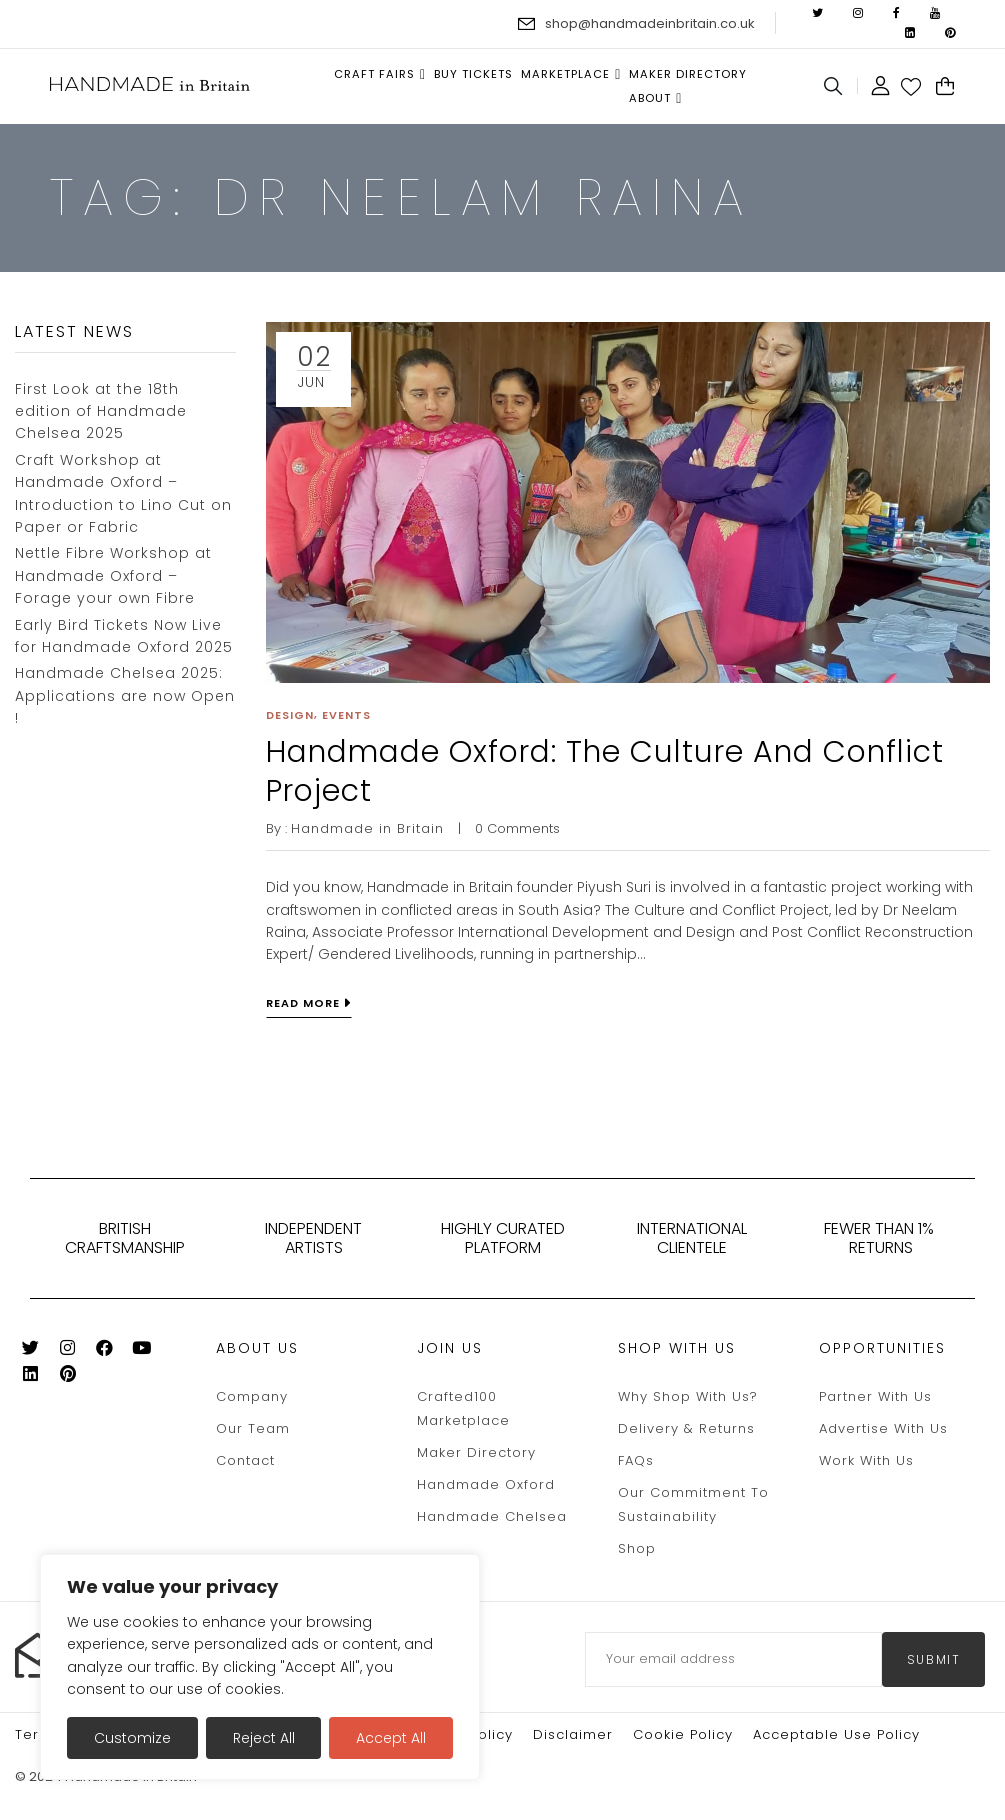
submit (934, 1659)
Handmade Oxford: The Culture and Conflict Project (605, 771)
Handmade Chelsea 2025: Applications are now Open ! (125, 695)
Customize (132, 1738)
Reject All (264, 1738)
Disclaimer (573, 1734)
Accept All (391, 1738)
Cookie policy (683, 1734)
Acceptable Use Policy (836, 1734)
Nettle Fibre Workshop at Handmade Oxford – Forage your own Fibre (113, 575)
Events (346, 715)
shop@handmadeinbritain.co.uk (650, 23)
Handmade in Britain (367, 828)
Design (290, 715)
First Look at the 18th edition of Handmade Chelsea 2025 (101, 411)
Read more (303, 1003)
